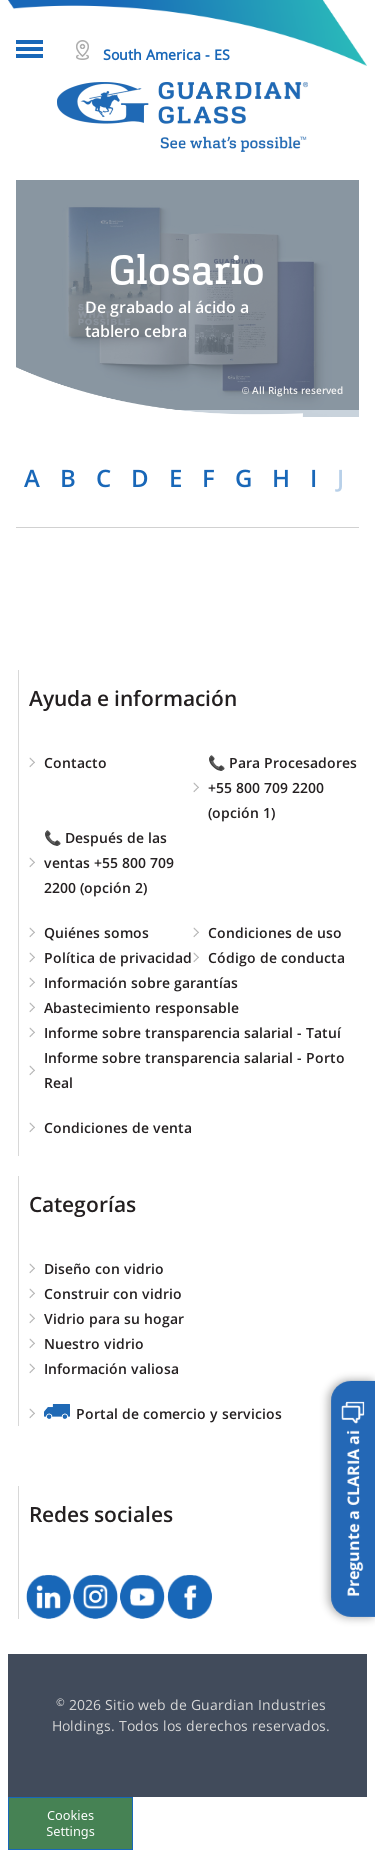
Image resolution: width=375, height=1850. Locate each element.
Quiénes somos (96, 932)
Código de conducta (276, 957)
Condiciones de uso (275, 932)
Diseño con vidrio (104, 1268)
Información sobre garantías (141, 982)
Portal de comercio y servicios (179, 1413)
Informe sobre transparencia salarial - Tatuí (192, 1032)
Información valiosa (111, 1368)
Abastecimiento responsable (141, 1007)
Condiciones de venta (118, 1127)
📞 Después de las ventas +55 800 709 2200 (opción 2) (109, 862)
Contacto (75, 762)
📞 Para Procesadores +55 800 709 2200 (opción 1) (282, 787)
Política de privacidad (118, 957)
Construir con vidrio (113, 1293)
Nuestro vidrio (94, 1343)
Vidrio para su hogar (114, 1318)
